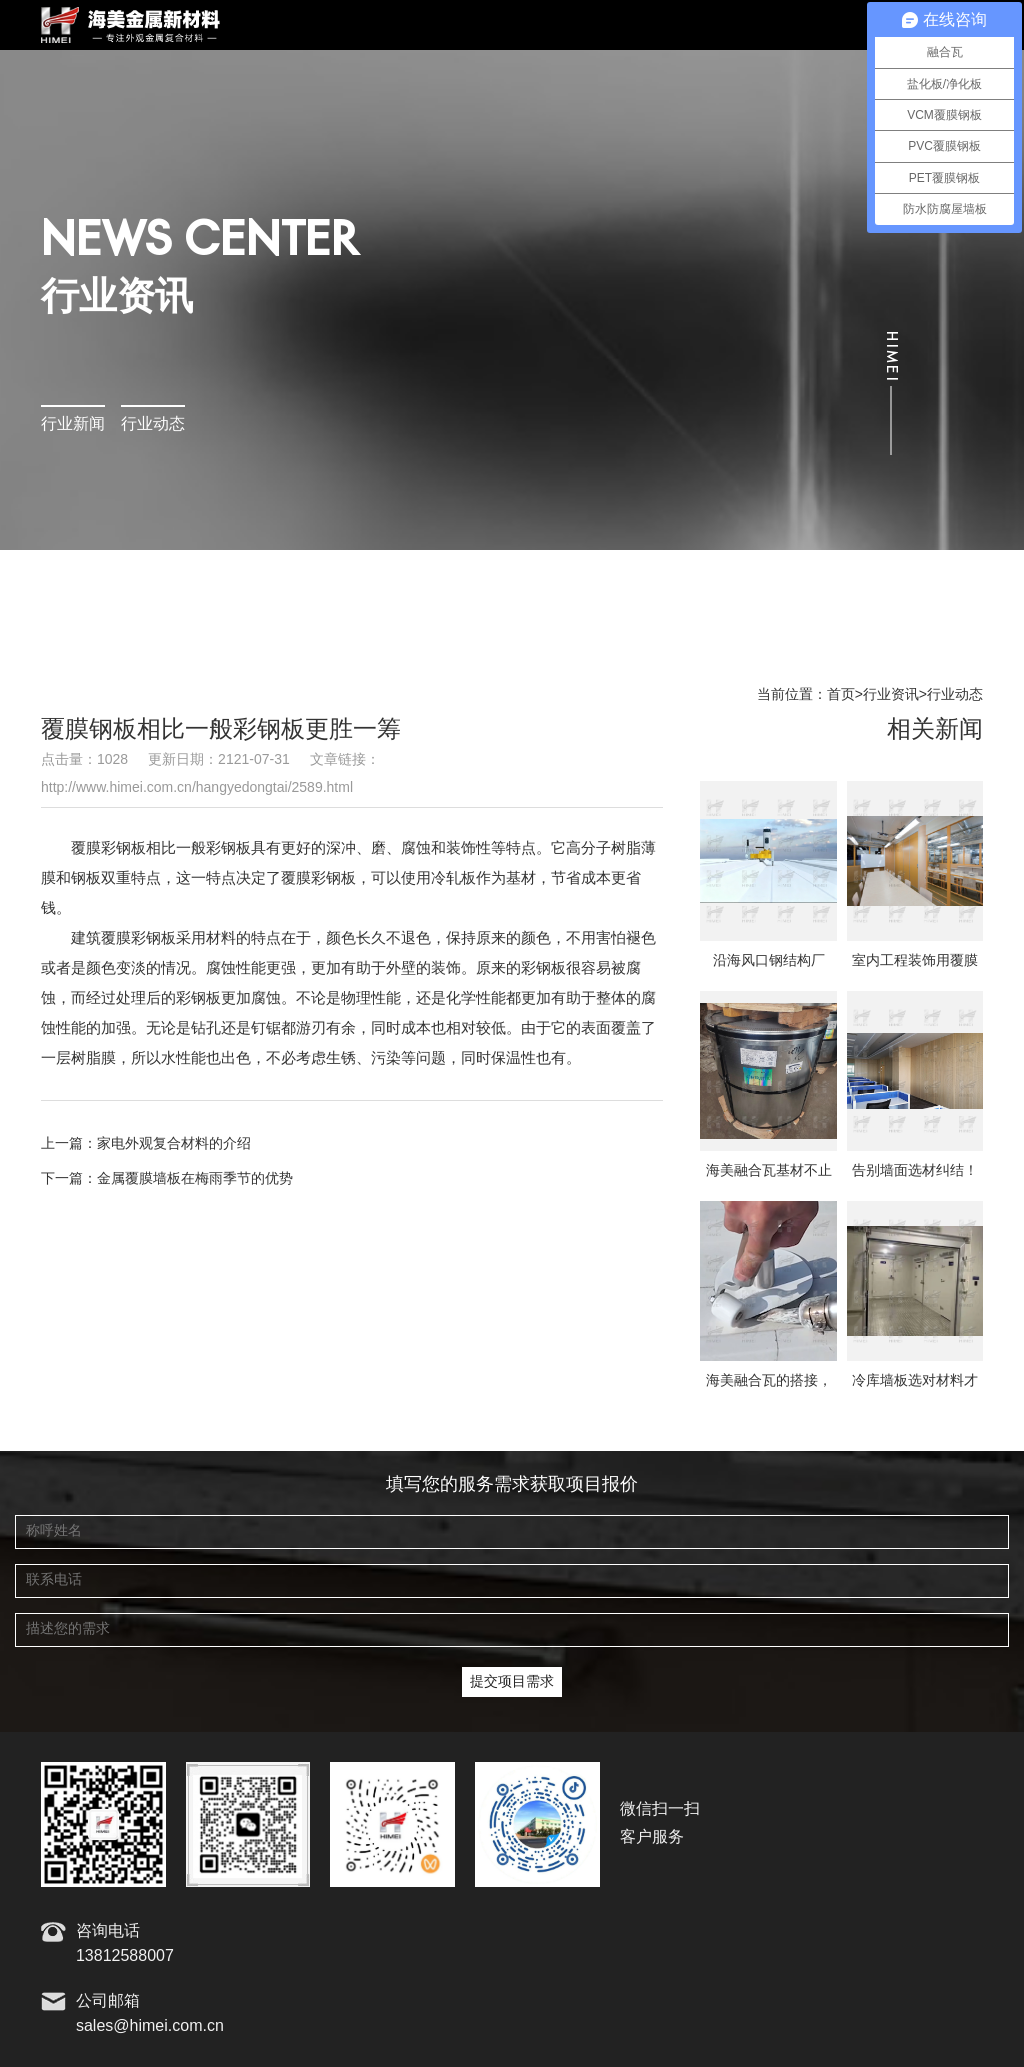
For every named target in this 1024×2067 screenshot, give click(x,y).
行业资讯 (891, 695)
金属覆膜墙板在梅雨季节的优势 (195, 1179)
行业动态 (153, 424)
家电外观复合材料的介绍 (174, 1144)
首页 (841, 695)
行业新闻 (73, 424)
